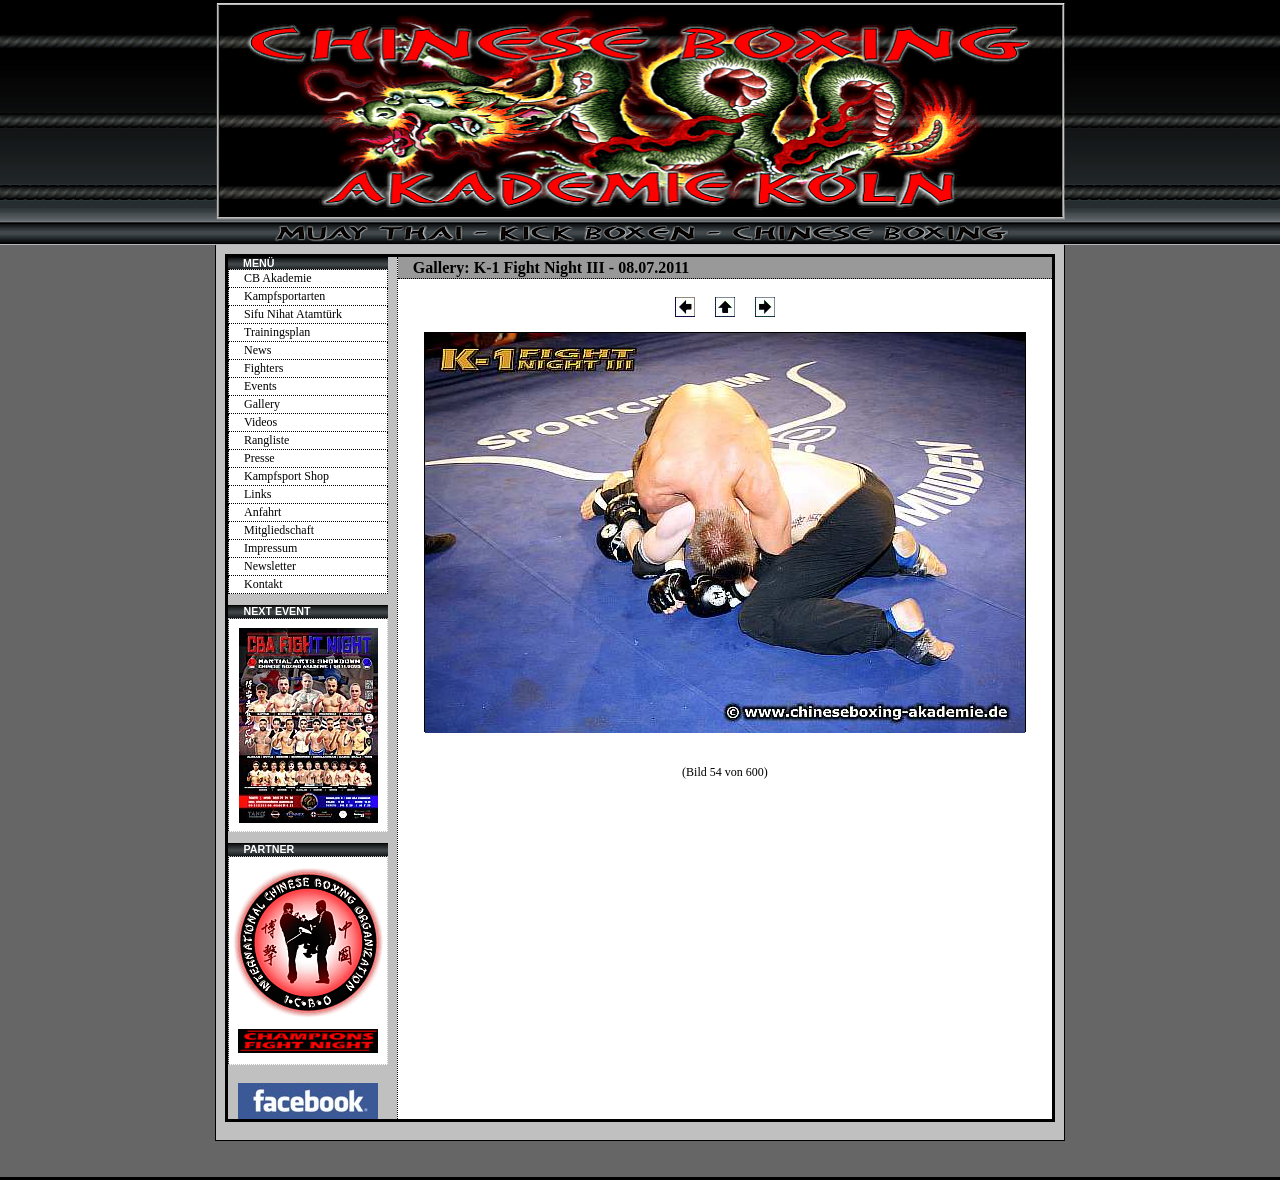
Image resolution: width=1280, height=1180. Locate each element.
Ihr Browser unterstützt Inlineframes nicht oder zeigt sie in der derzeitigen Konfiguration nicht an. (308, 725)
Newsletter (270, 566)
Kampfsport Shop (286, 476)
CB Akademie (278, 278)
